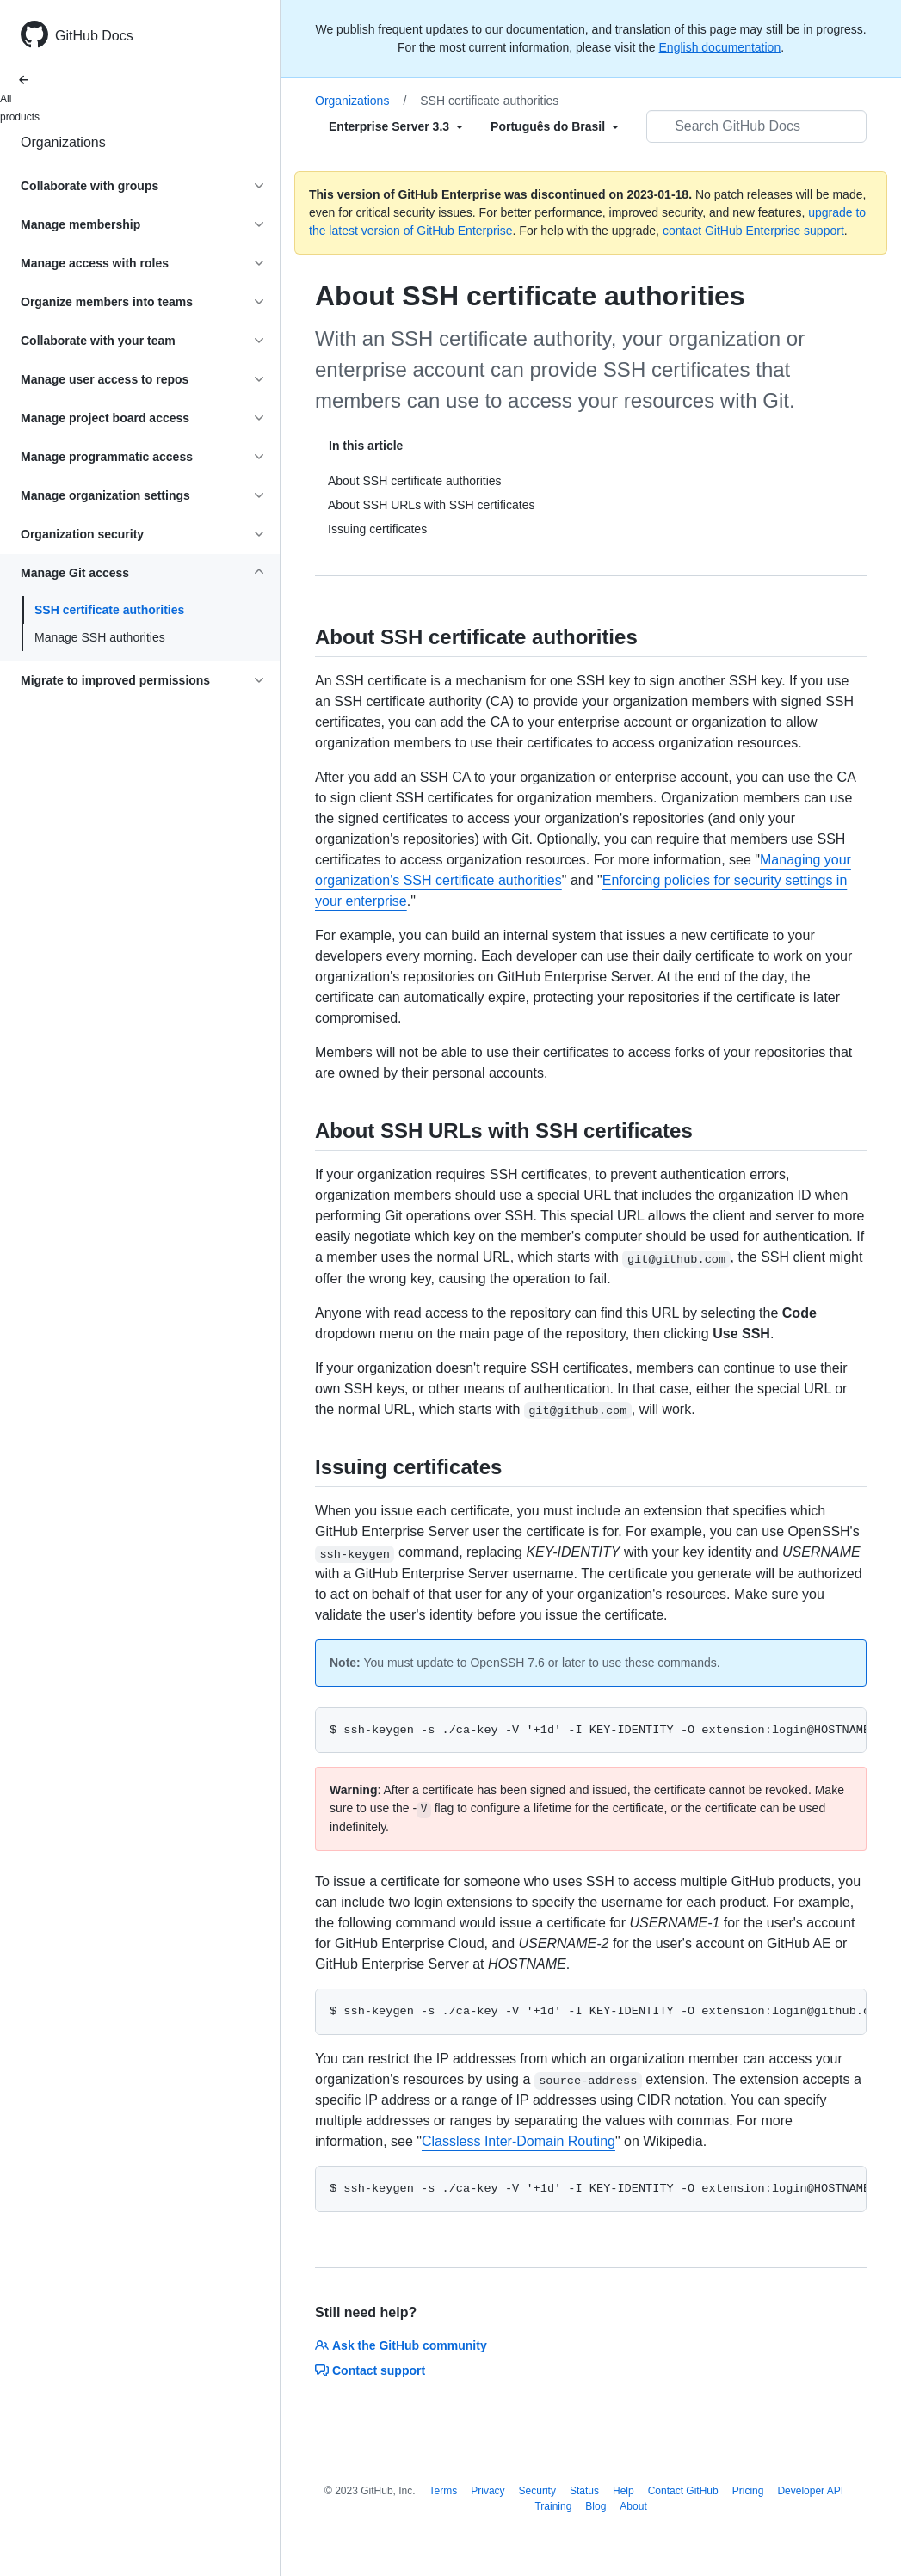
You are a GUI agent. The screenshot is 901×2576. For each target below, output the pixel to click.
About (633, 2506)
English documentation (720, 47)
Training (552, 2506)
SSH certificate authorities (109, 610)
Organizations (63, 142)
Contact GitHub (683, 2491)
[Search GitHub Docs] (756, 126)
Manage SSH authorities (99, 637)
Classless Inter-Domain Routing (518, 2141)
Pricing (748, 2491)
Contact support (370, 2370)
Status (584, 2491)
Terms (443, 2491)
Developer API (810, 2491)
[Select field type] (396, 126)
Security (537, 2491)
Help (623, 2491)
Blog (595, 2506)
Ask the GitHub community (401, 2345)
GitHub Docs (94, 35)
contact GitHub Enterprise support (753, 230)
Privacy (487, 2491)
